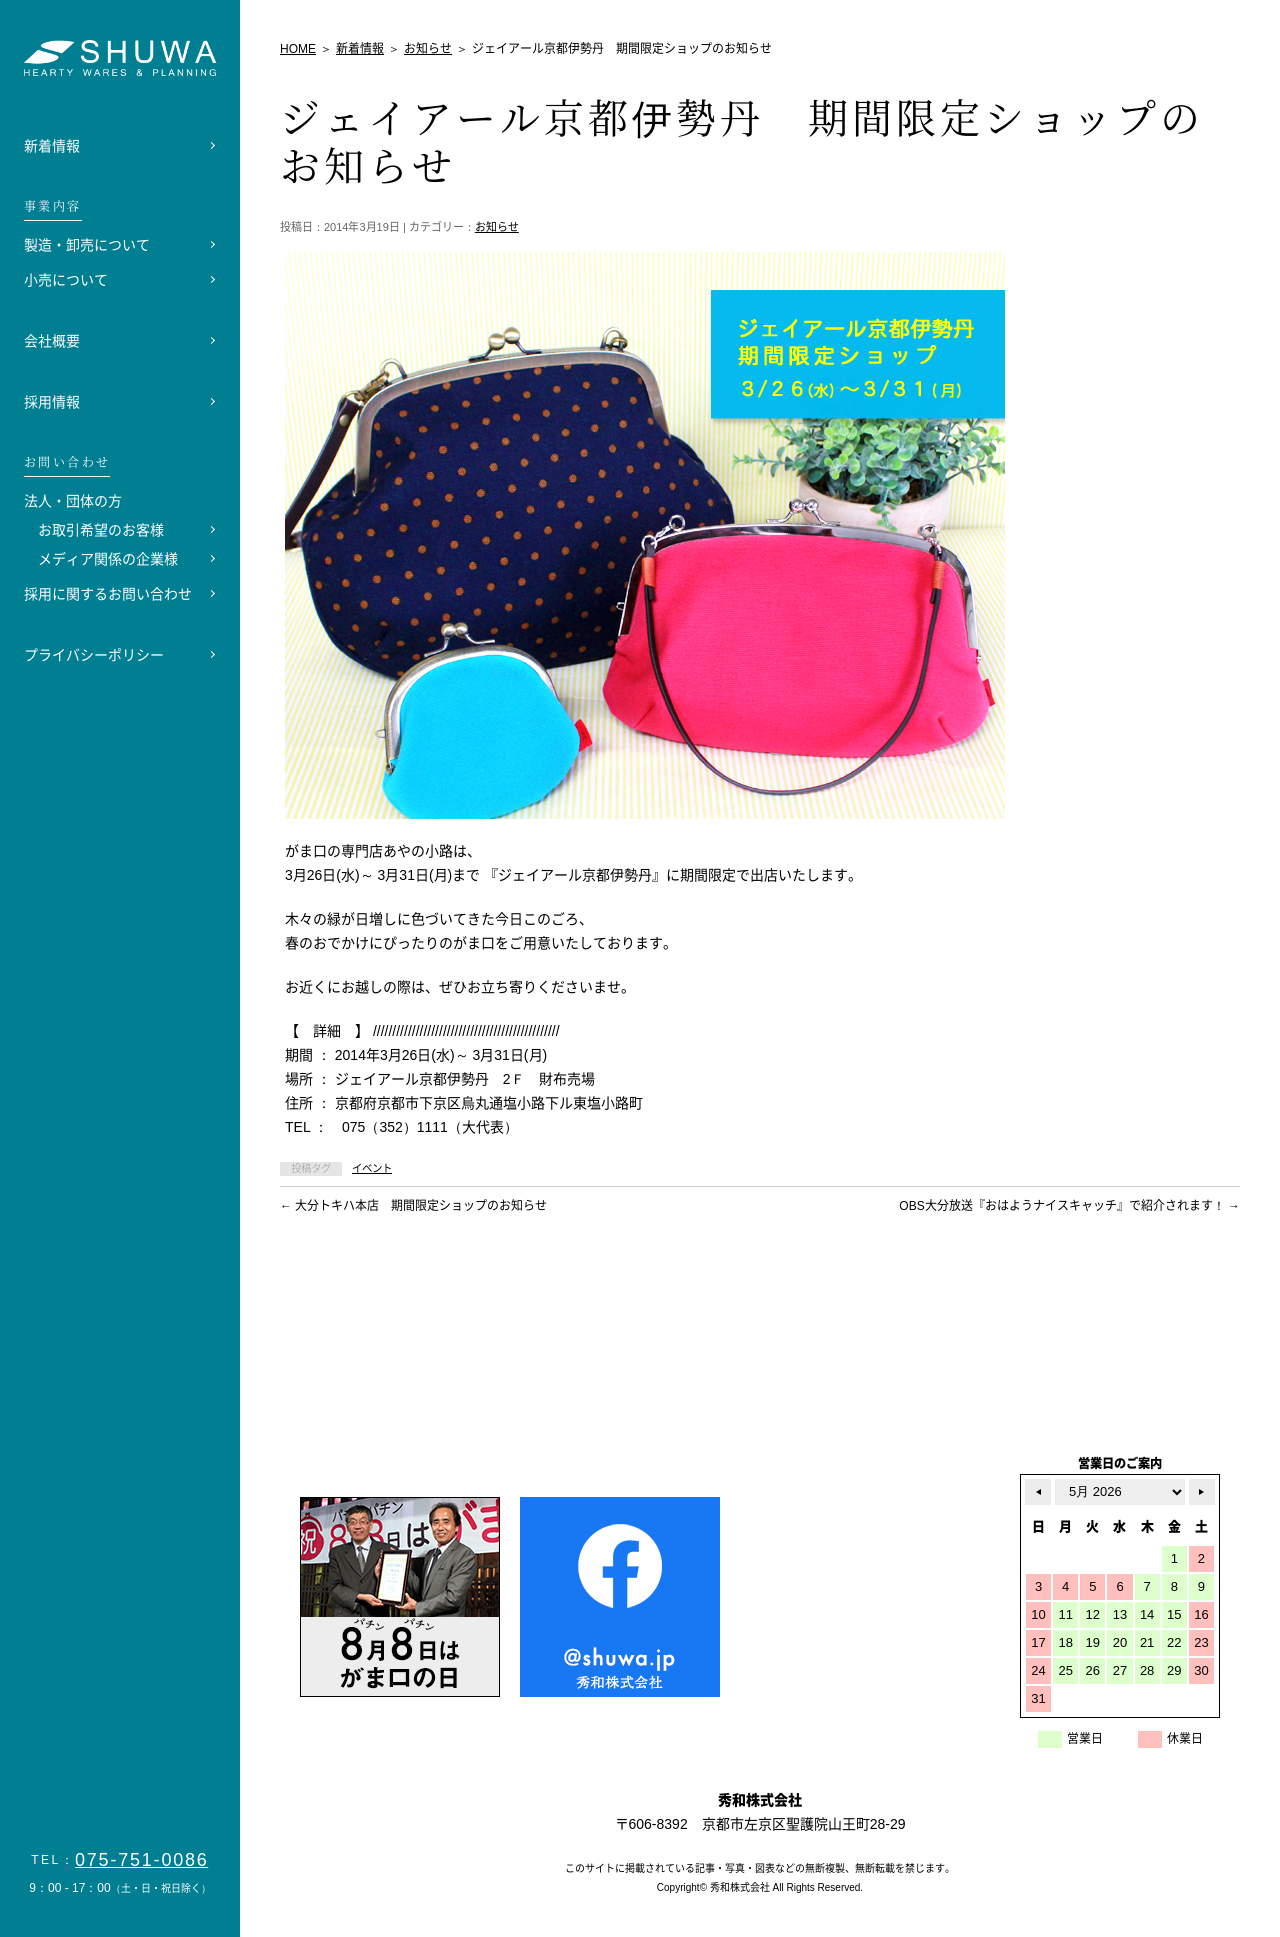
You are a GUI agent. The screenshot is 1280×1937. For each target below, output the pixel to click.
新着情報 (52, 146)
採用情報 (52, 402)
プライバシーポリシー (94, 655)
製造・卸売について (87, 245)
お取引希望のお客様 (101, 530)
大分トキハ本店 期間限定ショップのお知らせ (413, 1206)
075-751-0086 (142, 1860)
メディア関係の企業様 (108, 559)
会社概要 (52, 341)
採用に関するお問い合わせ (108, 594)
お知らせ (497, 227)
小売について (66, 280)
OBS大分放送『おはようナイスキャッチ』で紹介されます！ (1069, 1206)
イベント (372, 1168)
